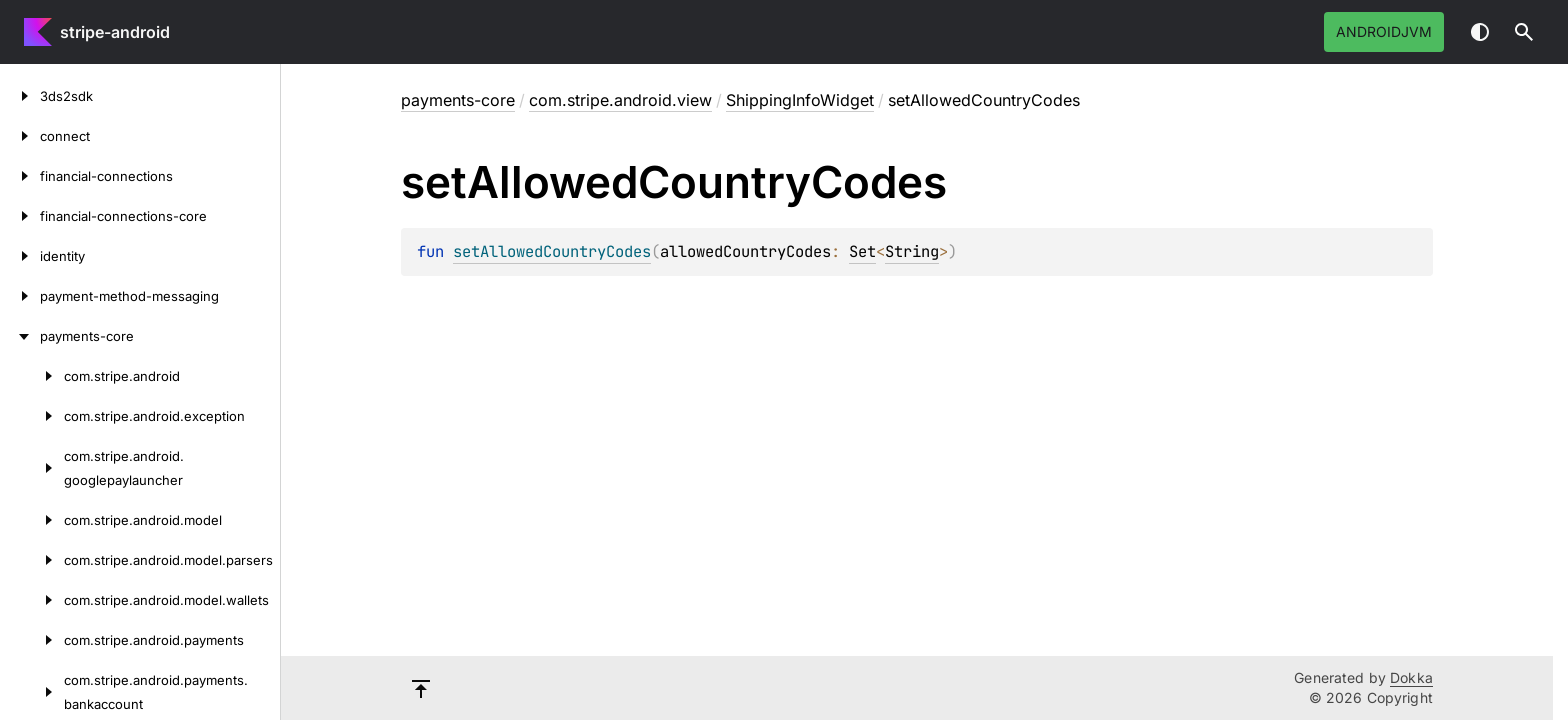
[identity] (20, 256)
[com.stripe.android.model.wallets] (32, 600)
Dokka (1411, 677)
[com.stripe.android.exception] (32, 416)
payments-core (458, 100)
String (912, 251)
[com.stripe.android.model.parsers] (32, 560)
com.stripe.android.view (620, 100)
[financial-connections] (20, 176)
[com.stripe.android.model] (32, 520)
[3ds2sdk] (20, 96)
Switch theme (1480, 32)
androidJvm (1384, 31)
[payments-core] (20, 336)
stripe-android (115, 32)
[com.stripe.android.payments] (32, 640)
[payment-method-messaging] (20, 296)
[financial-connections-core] (20, 216)
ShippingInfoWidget (800, 100)
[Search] (1524, 32)
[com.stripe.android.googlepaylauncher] (32, 468)
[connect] (20, 136)
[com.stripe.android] (32, 376)
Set (862, 251)
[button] (1524, 32)
